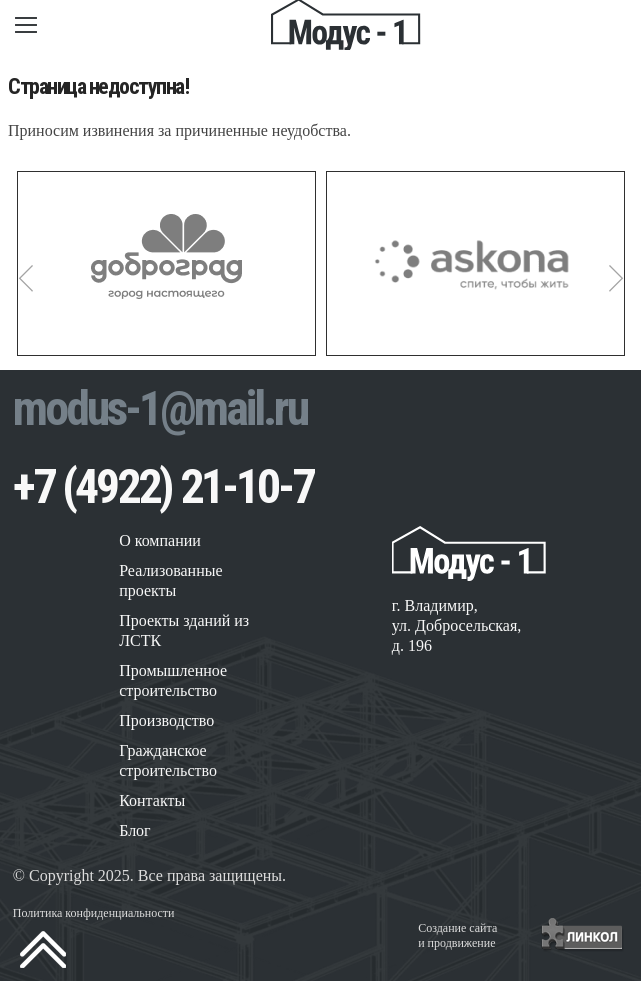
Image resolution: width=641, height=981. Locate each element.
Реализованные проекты (170, 580)
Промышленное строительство (173, 680)
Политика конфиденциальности (94, 913)
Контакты (152, 800)
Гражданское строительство (168, 760)
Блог (135, 830)
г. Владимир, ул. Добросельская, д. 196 (457, 625)
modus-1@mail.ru (160, 408)
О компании (160, 540)
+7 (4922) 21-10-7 (163, 486)
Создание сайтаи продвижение (457, 935)
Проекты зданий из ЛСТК (184, 630)
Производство (166, 720)
